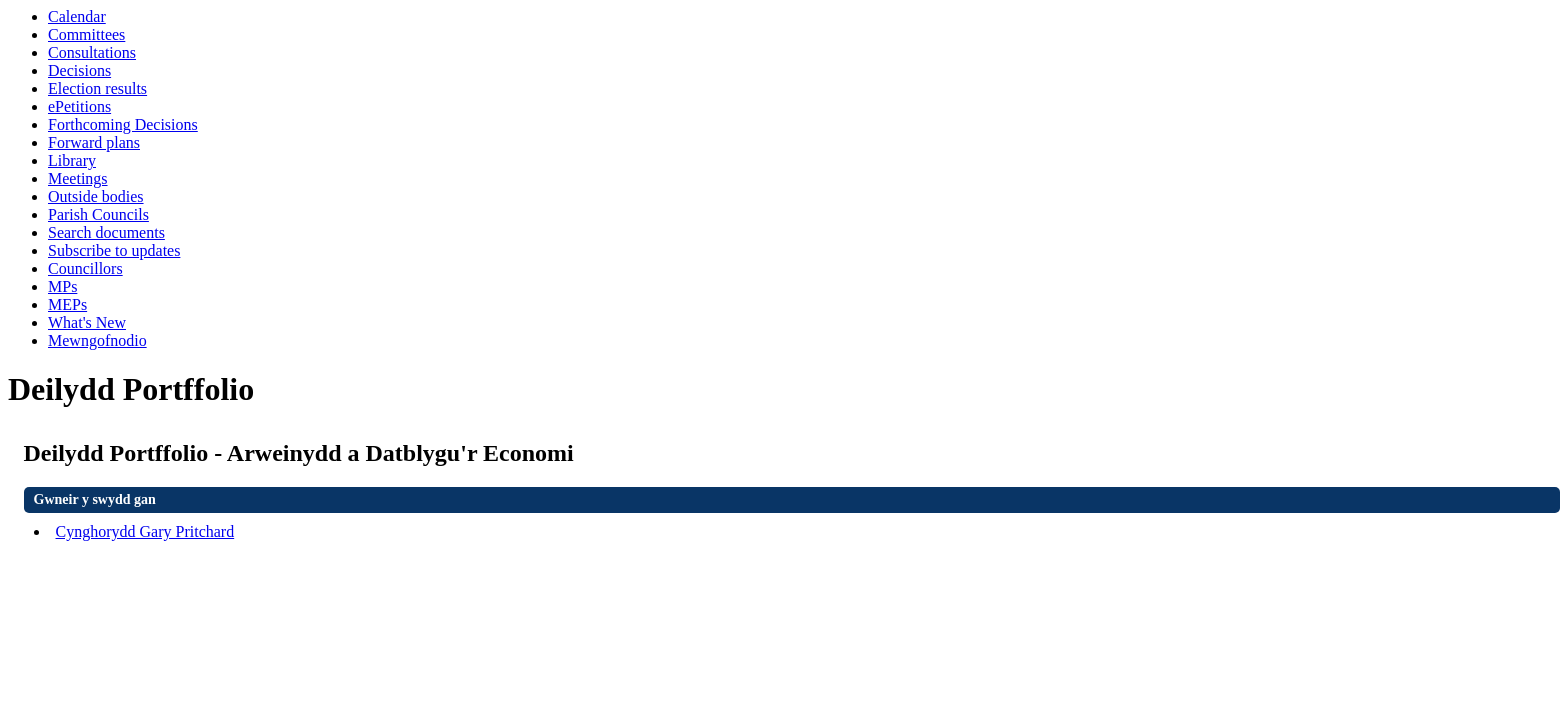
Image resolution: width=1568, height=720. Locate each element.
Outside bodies (96, 196)
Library (72, 160)
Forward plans (94, 142)
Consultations (92, 52)
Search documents (106, 232)
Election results (97, 88)
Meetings (78, 178)
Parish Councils (98, 214)
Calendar (77, 16)
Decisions (79, 70)
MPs (62, 286)
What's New (87, 322)
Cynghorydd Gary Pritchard (145, 531)
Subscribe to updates (114, 250)
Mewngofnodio (97, 340)
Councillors (85, 268)
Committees (86, 34)
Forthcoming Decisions (123, 124)
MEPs (67, 304)
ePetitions (79, 106)
